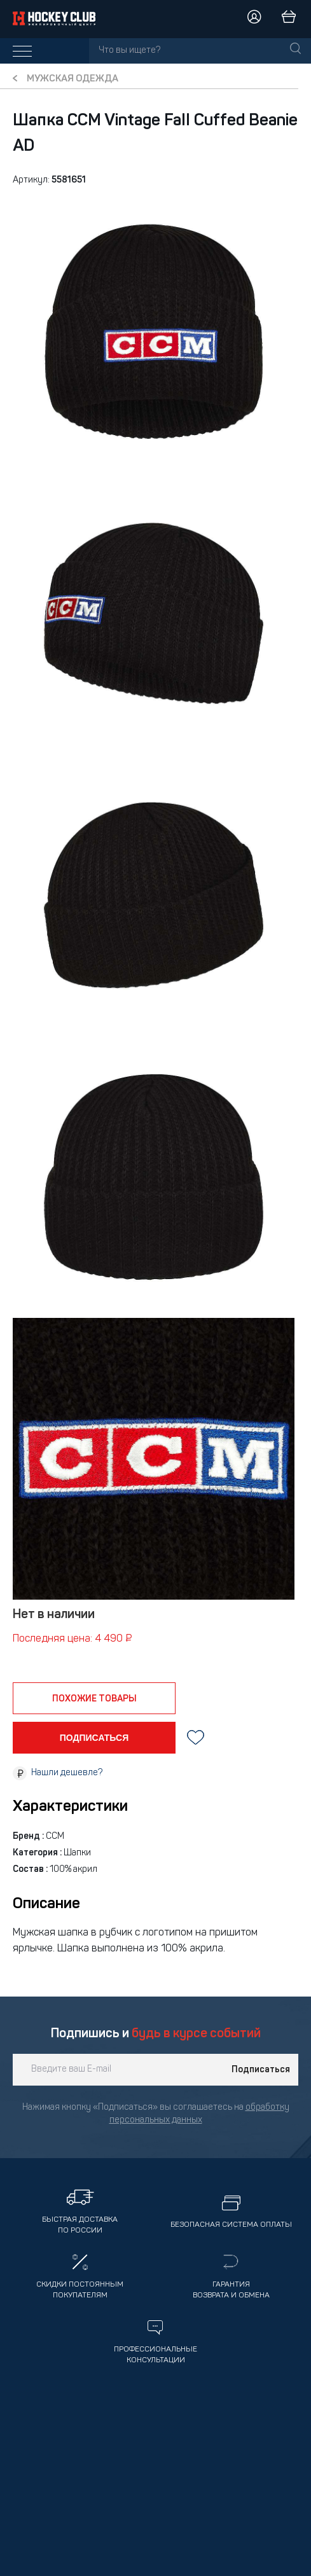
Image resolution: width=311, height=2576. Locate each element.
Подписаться (261, 2069)
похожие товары (94, 1698)
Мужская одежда (72, 79)
